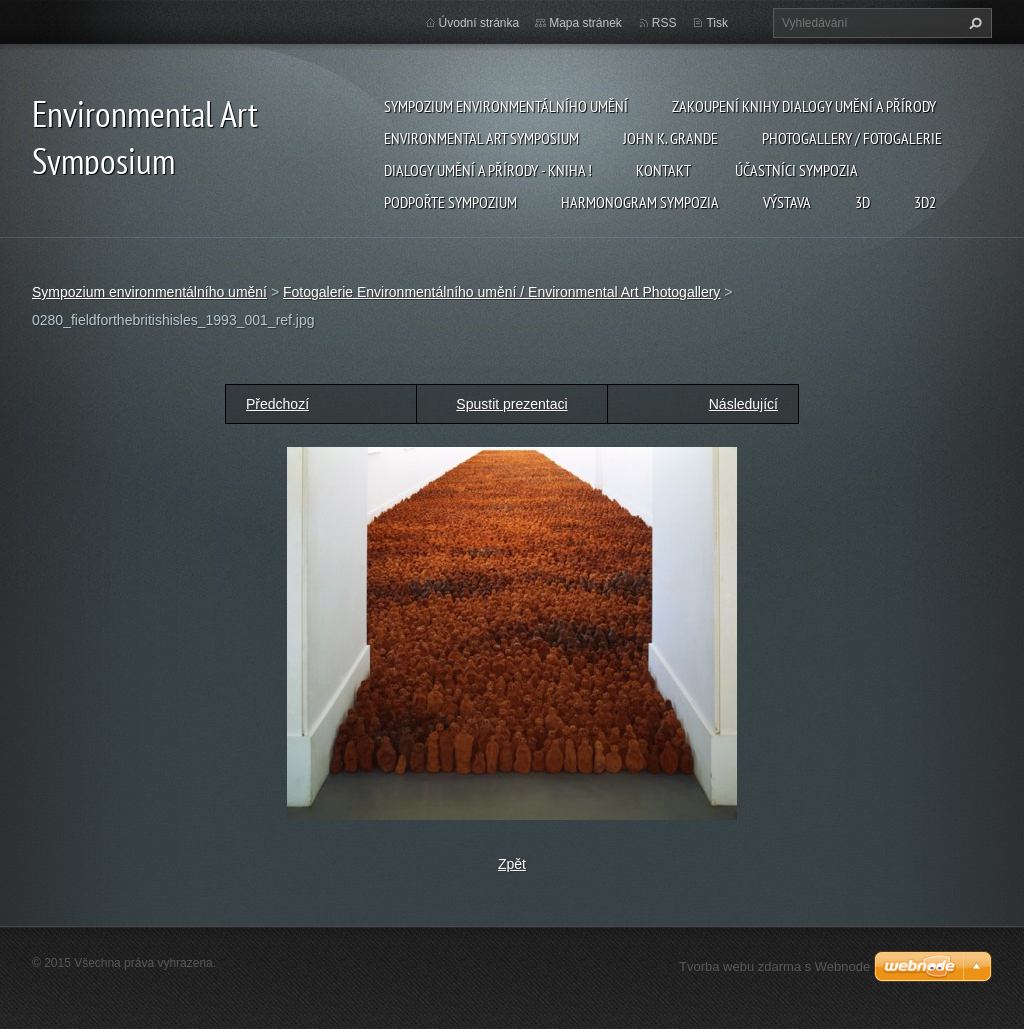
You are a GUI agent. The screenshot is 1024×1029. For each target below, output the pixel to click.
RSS (664, 23)
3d (862, 202)
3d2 (925, 202)
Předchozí (277, 404)
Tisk (717, 23)
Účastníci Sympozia (796, 170)
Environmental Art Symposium (481, 138)
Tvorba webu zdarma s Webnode (774, 966)
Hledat (973, 23)
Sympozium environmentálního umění (506, 106)
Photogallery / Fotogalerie (852, 138)
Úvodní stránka (479, 23)
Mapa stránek (585, 23)
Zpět (512, 864)
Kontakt (663, 170)
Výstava (787, 202)
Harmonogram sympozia (640, 202)
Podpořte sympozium (450, 202)
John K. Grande (670, 138)
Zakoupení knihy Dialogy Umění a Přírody (804, 106)
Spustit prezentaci (511, 404)
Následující (743, 404)
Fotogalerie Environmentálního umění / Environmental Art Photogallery (501, 292)
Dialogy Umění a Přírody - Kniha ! (488, 170)
